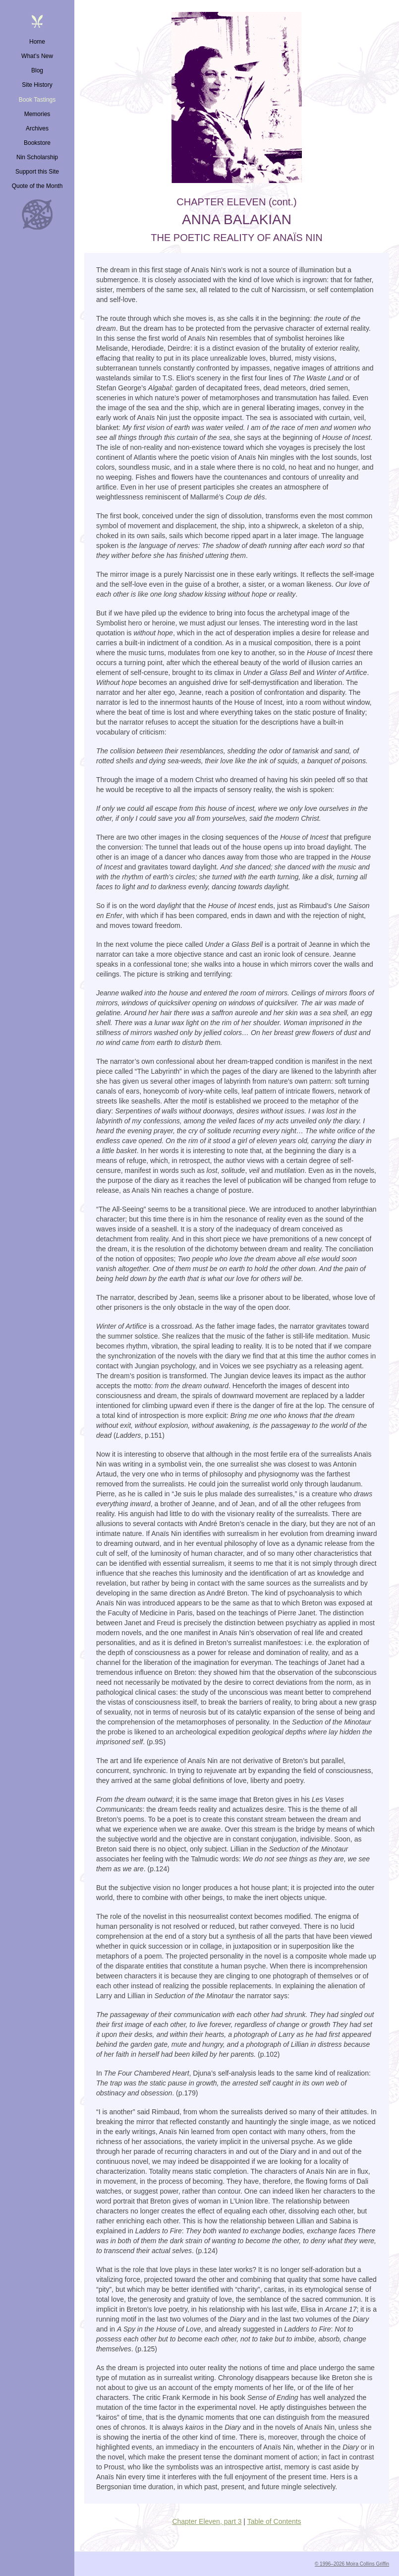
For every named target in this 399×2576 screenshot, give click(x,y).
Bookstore (37, 142)
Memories (37, 114)
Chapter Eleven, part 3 (206, 2521)
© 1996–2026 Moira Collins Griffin (352, 2564)
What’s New (37, 56)
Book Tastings (37, 99)
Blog (37, 70)
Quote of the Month (37, 186)
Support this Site (37, 171)
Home (37, 41)
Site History (37, 84)
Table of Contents (274, 2521)
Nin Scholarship (37, 157)
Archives (37, 128)
